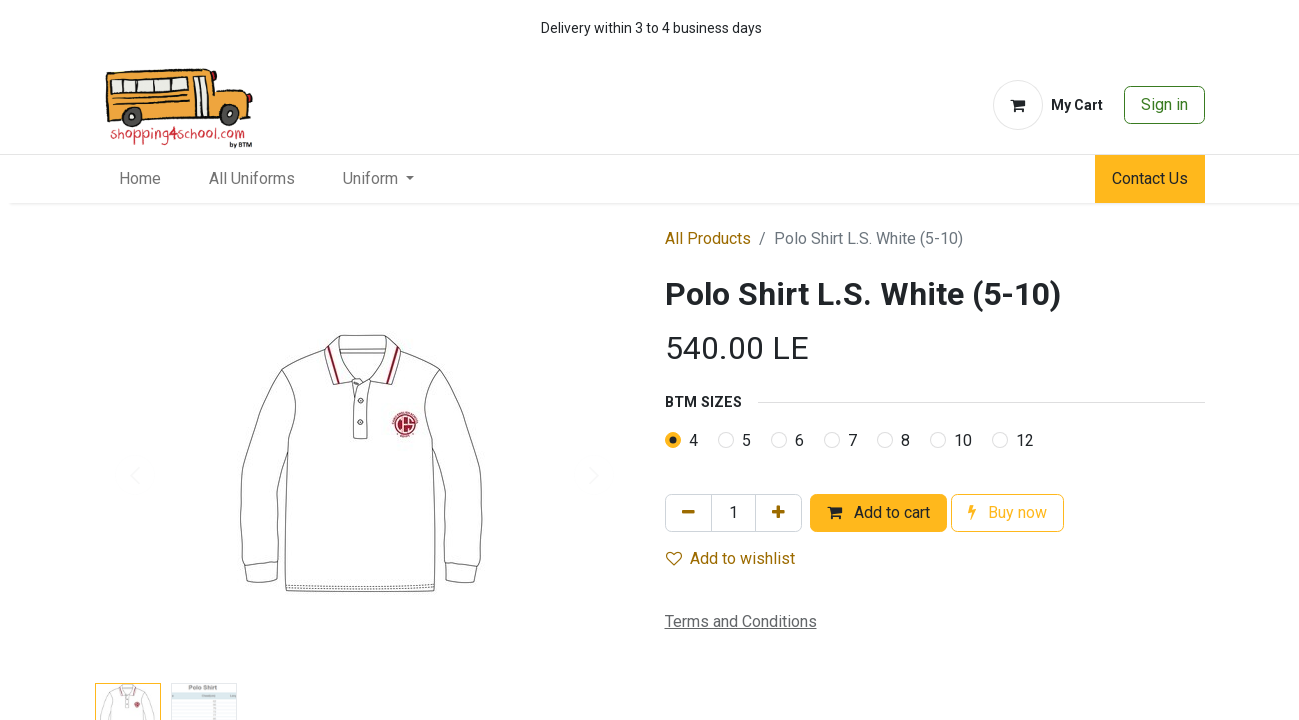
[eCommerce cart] (1048, 105)
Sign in (1164, 104)
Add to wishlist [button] (730, 558)
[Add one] (778, 513)
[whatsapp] (1128, 28)
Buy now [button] (1007, 512)
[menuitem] (140, 179)
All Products (708, 238)
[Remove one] (688, 513)
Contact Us (1150, 178)
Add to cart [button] (878, 512)
